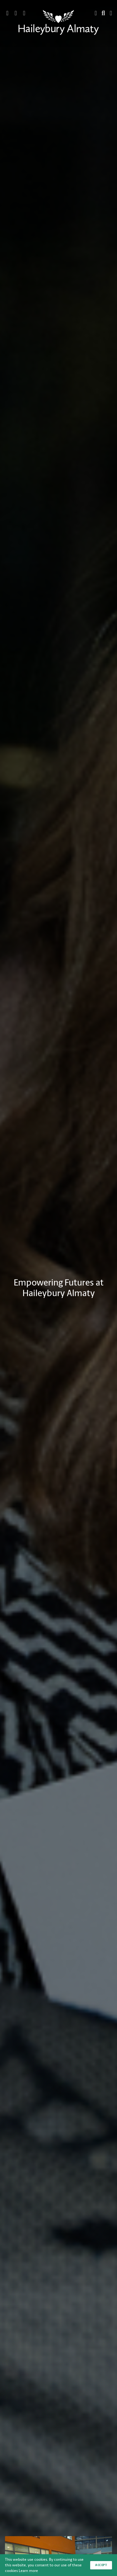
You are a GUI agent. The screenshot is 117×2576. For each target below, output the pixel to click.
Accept (101, 2565)
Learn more (28, 2571)
